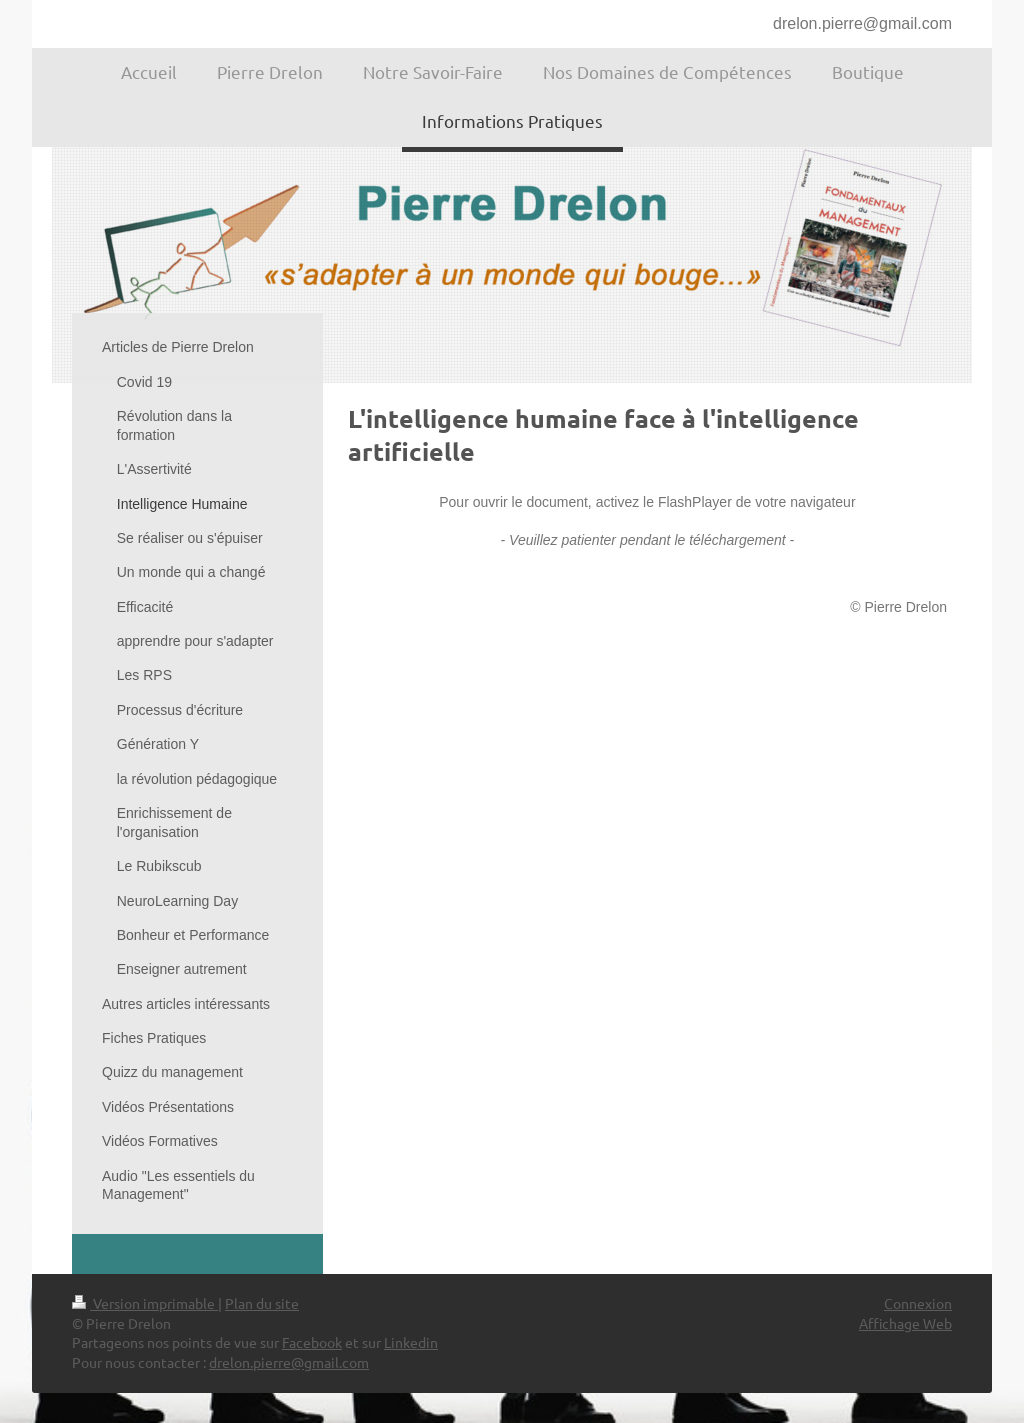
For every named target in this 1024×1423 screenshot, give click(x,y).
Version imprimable (145, 1303)
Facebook (312, 1342)
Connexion (918, 1303)
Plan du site (262, 1303)
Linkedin (411, 1342)
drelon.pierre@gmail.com (862, 23)
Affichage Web (905, 1323)
